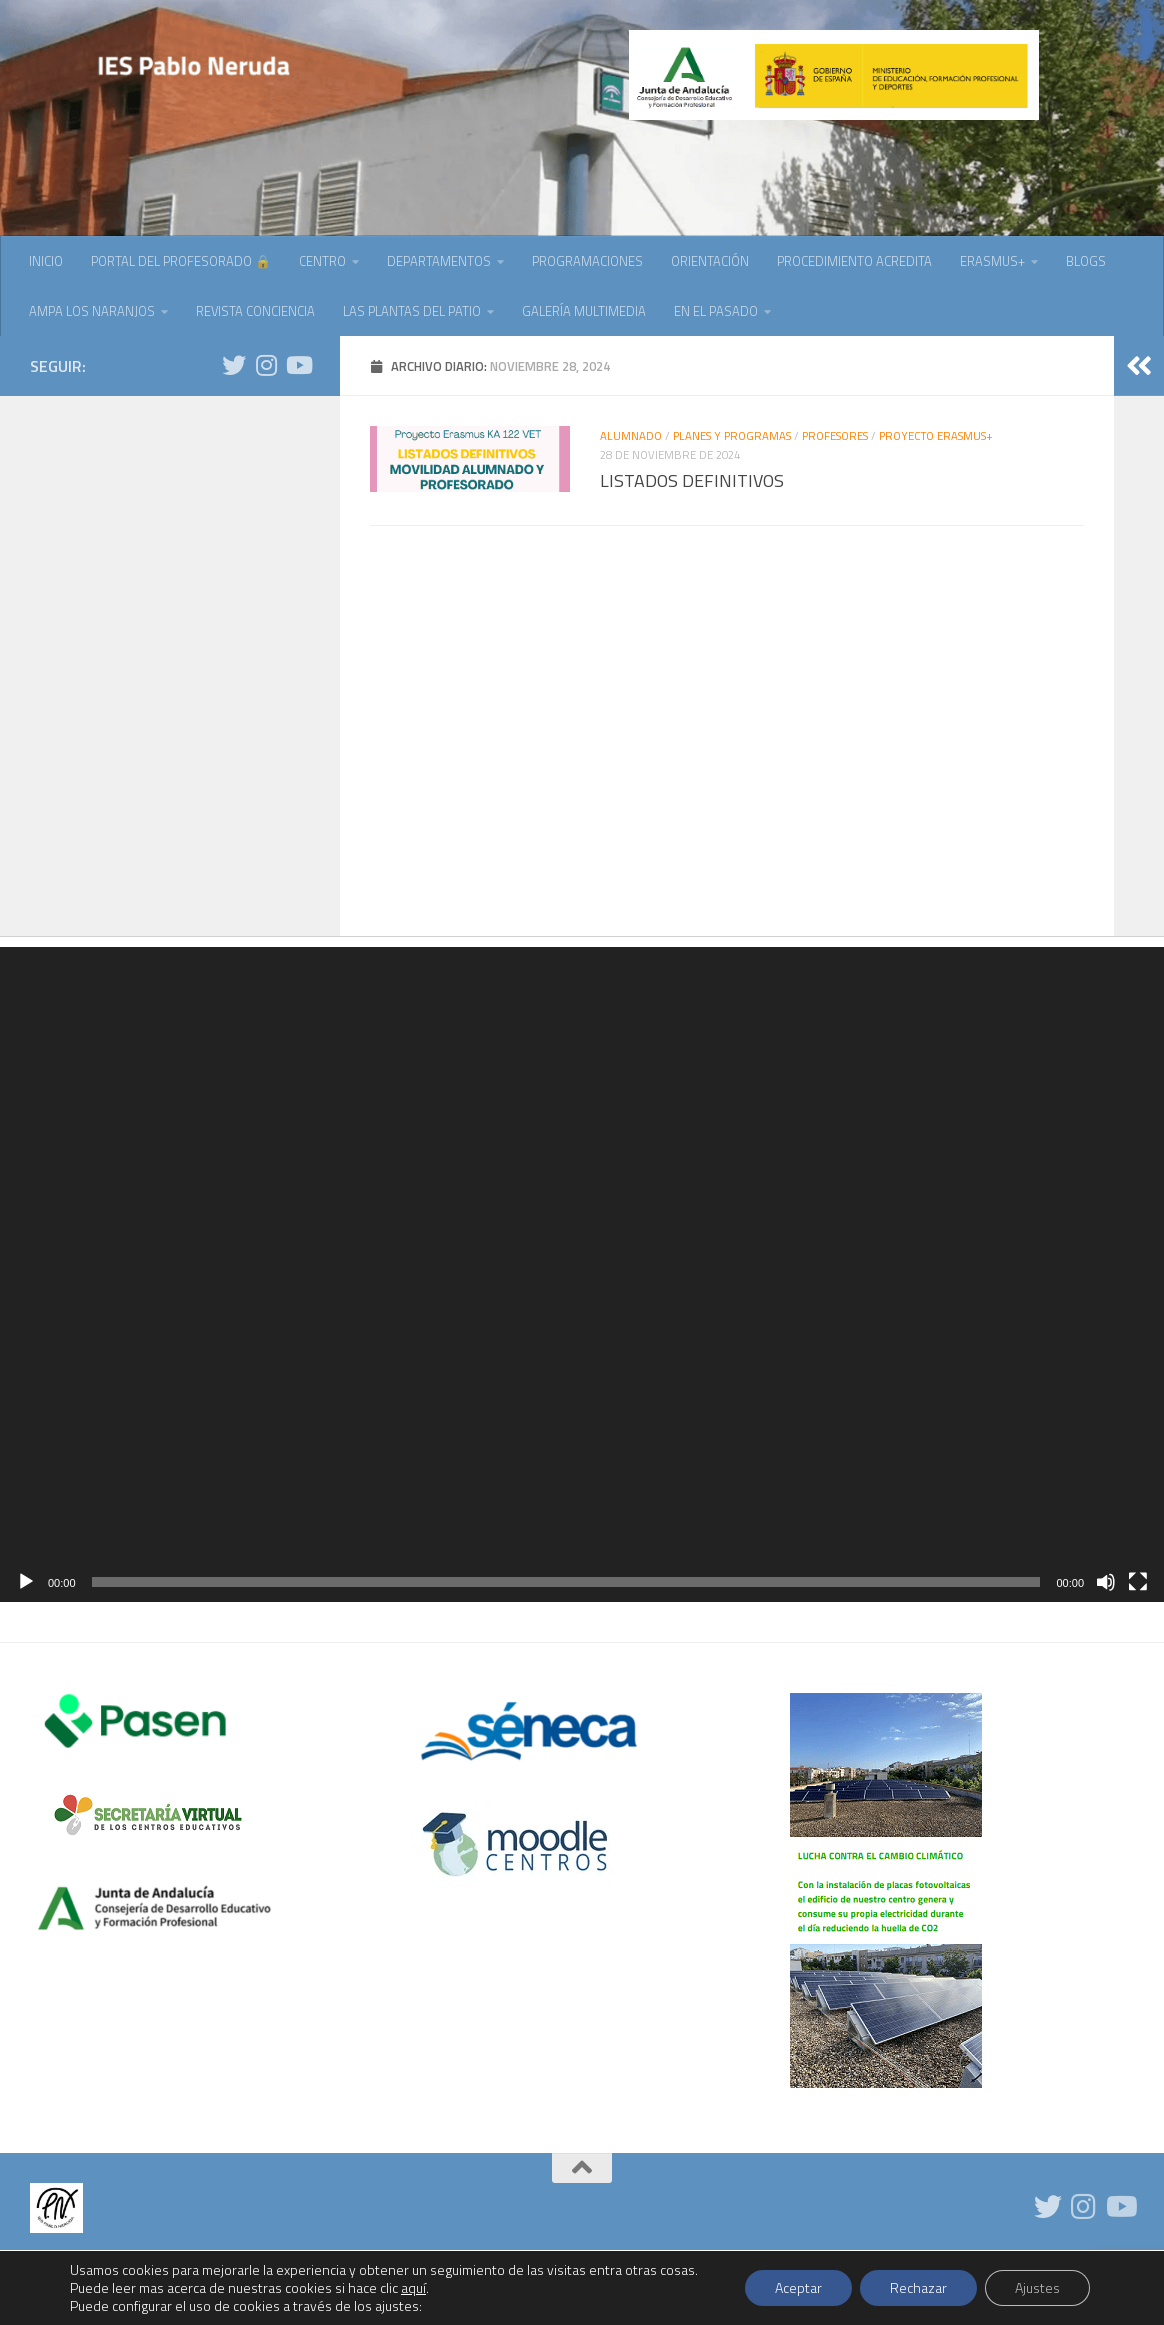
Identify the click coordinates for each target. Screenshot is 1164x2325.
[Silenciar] (1106, 1582)
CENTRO (322, 261)
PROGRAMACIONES (587, 261)
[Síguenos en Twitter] (234, 365)
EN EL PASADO (716, 311)
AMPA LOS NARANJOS (92, 311)
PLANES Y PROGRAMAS (732, 435)
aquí (413, 2287)
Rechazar (918, 2287)
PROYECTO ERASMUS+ (936, 435)
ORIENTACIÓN (710, 261)
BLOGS (1086, 261)
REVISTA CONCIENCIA (255, 311)
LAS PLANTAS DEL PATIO (412, 311)
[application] (582, 1274)
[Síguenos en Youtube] (298, 365)
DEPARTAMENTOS (439, 261)
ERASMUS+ (992, 261)
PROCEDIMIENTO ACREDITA (854, 261)
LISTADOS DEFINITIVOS (692, 480)
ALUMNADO (631, 435)
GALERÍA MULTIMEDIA (584, 311)
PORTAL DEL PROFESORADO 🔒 (181, 261)
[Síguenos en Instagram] (266, 365)
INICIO (46, 261)
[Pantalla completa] (1138, 1582)
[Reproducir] (26, 1582)
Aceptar (798, 2287)
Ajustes (1037, 2287)
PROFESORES (835, 435)
